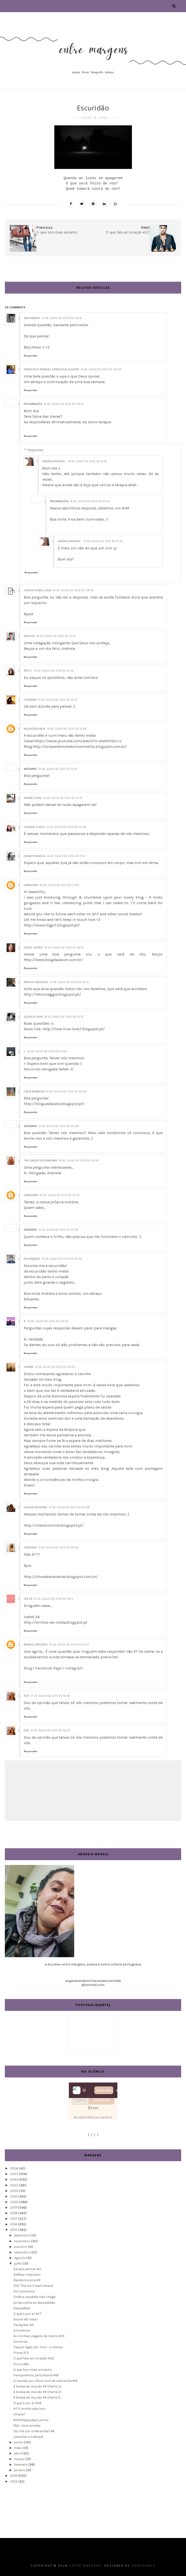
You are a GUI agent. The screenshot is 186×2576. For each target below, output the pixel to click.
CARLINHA (30, 1547)
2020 (14, 2202)
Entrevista (21, 2330)
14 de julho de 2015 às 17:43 (59, 885)
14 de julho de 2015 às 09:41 (64, 404)
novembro (22, 2241)
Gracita (29, 636)
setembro (22, 2252)
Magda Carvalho (36, 982)
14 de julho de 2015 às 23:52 (90, 501)
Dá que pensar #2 (27, 2269)
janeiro (20, 2470)
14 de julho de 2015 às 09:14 (62, 318)
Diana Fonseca (34, 856)
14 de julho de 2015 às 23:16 (58, 1229)
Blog (28, 1668)
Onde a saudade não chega (34, 2297)
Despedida (21, 2308)
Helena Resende (35, 1507)
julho (18, 2263)
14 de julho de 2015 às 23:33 (62, 1258)
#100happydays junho (31, 2420)
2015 (14, 2230)
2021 (14, 2196)
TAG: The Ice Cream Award (33, 2286)
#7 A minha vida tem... (30, 2409)
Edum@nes (32, 1258)
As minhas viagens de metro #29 (39, 2336)
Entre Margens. (86, 2565)
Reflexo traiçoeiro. (27, 2275)
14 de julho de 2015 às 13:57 (62, 798)
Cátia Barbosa (34, 1091)
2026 (14, 2168)
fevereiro (21, 2464)
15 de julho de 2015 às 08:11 (53, 1598)
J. (24, 1051)
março (19, 2459)
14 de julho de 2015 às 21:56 (47, 1051)
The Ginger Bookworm (40, 1160)
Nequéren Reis (34, 728)
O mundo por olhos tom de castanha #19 (45, 2381)
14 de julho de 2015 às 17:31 (66, 856)
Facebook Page (48, 1668)
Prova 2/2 (21, 2353)
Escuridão (21, 2364)
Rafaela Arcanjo (36, 1644)
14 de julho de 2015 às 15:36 (66, 827)
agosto (20, 2258)
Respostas (35, 450)
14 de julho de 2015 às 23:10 (59, 1195)
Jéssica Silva (33, 1016)
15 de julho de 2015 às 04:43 (58, 1547)
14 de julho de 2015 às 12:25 (58, 699)
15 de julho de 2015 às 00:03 (47, 1321)
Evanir (28, 1367)
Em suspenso (24, 2291)
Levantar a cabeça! (28, 2437)
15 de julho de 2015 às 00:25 (55, 1367)
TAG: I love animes (27, 2426)
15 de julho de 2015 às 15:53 (103, 541)
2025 (14, 2174)
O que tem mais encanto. (32, 2370)
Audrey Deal (33, 798)
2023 (14, 2185)
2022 (14, 2191)
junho (19, 2442)
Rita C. (28, 670)
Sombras (20, 2342)
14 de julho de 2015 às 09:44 (73, 590)
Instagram (74, 1668)
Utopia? (19, 2414)
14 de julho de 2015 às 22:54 (78, 1160)
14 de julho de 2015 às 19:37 (64, 1016)
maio (18, 2448)
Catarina (30, 699)
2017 (14, 2219)
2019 (14, 2207)
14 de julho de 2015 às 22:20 (66, 1091)
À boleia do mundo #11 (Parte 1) (36, 2397)
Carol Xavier (33, 947)
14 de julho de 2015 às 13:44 (66, 728)
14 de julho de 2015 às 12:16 (87, 461)
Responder (30, 355)
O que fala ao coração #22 (33, 2358)
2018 (14, 2213)
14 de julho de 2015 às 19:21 (69, 982)
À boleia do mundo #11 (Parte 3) (37, 2386)
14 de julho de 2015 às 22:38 (58, 1126)
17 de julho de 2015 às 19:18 (50, 1695)
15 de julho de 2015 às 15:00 (69, 1644)
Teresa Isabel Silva (37, 590)
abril (18, 2453)
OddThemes (143, 2565)
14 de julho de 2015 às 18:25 (64, 947)
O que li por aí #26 (27, 2403)
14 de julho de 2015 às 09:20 (101, 369)
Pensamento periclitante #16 (36, 2375)
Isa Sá (28, 1598)
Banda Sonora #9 (26, 2280)
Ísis (26, 1695)
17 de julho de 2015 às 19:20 (50, 1730)
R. (25, 1321)
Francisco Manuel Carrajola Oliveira (51, 369)
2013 (14, 2481)
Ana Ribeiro (32, 318)
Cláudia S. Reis (34, 827)
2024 (14, 2179)
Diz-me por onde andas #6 (34, 2431)
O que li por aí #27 (27, 2314)
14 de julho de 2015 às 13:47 (58, 769)
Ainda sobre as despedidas (34, 2303)
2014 (14, 2476)
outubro (21, 2247)
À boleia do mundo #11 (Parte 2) (37, 2392)
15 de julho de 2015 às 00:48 (69, 1507)
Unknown (31, 885)
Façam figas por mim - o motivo (38, 2347)
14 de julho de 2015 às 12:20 (54, 670)
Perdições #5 (23, 2325)
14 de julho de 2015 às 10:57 (56, 636)
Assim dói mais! (25, 2319)
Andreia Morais (53, 461)
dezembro (22, 2235)
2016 (14, 2224)
